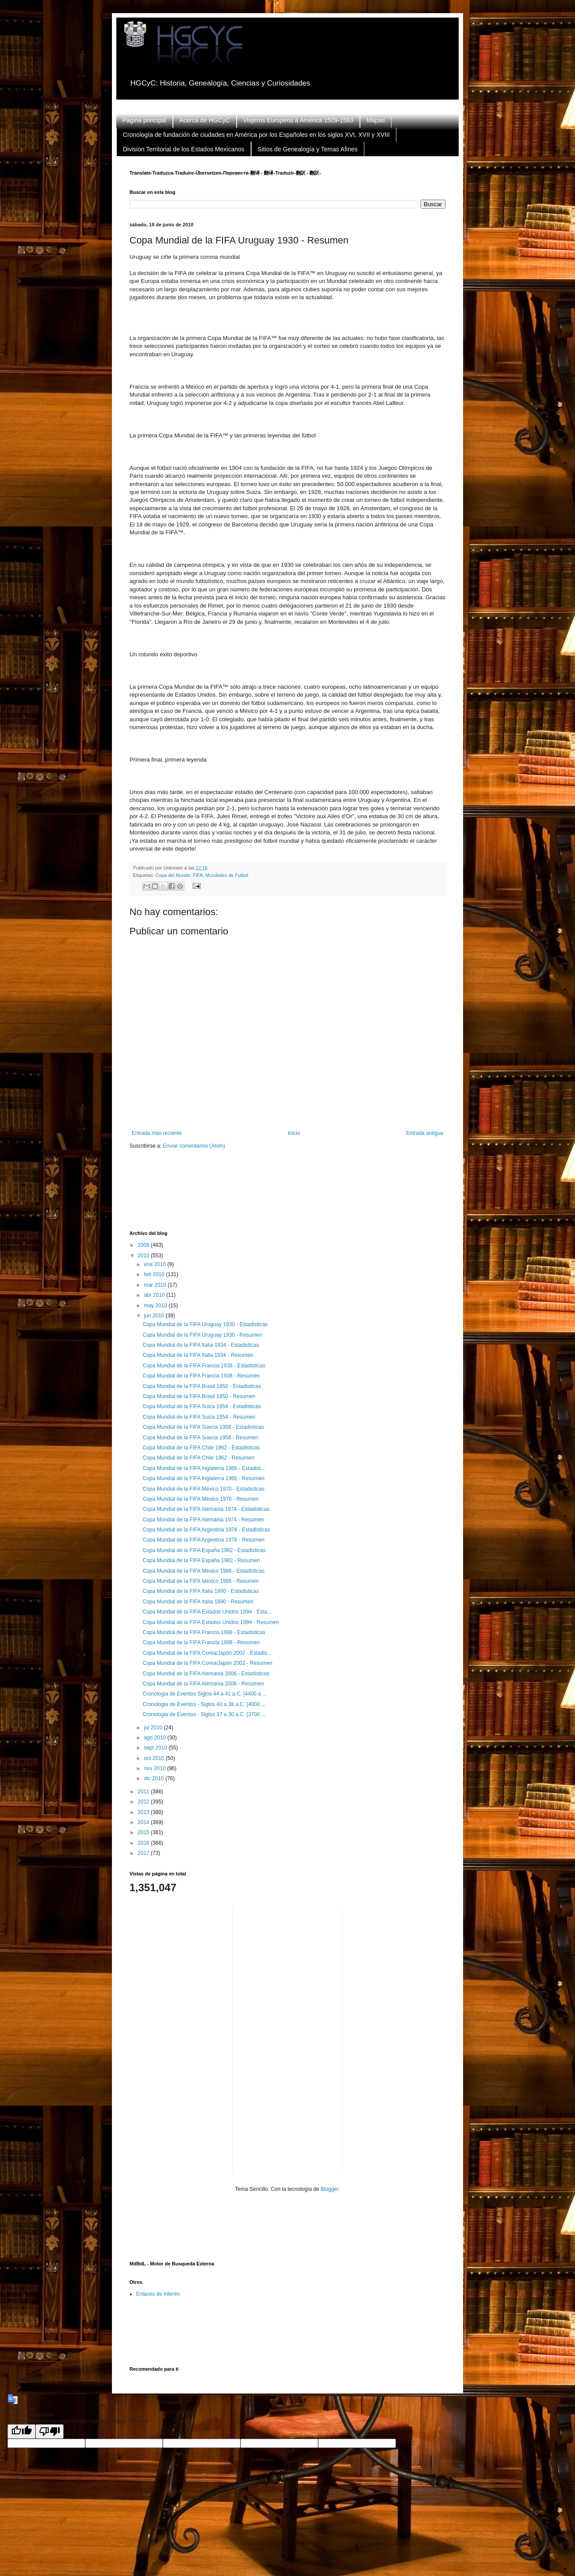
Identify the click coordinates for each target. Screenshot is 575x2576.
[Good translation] (21, 2431)
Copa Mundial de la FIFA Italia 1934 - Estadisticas (201, 1345)
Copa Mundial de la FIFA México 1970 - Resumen (201, 1499)
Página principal (144, 120)
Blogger (329, 2189)
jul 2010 (154, 1727)
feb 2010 (155, 1274)
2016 (144, 1843)
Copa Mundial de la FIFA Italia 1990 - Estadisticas (201, 1591)
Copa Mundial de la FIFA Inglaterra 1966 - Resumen (204, 1478)
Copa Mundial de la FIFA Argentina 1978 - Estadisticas (206, 1530)
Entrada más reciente (157, 1133)
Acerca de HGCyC (205, 120)
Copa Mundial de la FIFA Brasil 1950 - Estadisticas (202, 1386)
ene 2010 (155, 1264)
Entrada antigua (424, 1133)
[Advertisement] (289, 1195)
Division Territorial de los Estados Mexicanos (183, 149)
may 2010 (156, 1305)
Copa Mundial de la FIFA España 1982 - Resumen (201, 1560)
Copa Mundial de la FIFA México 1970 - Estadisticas (203, 1489)
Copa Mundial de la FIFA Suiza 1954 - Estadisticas (202, 1406)
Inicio (294, 1133)
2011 (144, 1792)
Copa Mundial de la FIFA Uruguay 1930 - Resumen (202, 1335)
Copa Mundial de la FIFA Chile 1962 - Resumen (198, 1458)
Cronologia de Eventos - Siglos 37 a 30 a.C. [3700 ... (204, 1714)
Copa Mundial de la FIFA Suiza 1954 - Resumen (199, 1417)
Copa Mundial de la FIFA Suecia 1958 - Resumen (200, 1438)
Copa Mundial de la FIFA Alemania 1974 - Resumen (203, 1520)
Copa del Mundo (172, 875)
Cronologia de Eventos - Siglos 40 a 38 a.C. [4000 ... (204, 1704)
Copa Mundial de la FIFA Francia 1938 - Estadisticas (204, 1366)
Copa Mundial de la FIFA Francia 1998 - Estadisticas (204, 1632)
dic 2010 (154, 1778)
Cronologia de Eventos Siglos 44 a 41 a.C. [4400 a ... (205, 1694)
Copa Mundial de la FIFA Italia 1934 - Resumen (198, 1355)
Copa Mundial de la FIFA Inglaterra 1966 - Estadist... (204, 1468)
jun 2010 (154, 1316)
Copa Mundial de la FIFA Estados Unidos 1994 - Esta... (207, 1612)
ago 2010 (155, 1738)
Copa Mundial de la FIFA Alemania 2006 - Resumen (203, 1684)
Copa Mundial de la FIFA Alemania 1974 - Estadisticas (206, 1509)
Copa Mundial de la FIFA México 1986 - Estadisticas (203, 1571)
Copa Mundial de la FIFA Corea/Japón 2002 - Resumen (208, 1663)
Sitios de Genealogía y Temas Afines (308, 149)
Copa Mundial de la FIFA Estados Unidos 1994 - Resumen (211, 1622)
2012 (144, 1802)
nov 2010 (155, 1768)
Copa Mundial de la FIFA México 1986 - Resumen (201, 1581)
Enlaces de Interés (158, 2294)
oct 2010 (154, 1758)
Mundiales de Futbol (226, 875)
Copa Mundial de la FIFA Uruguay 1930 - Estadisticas (205, 1324)
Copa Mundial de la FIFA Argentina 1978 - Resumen (204, 1540)
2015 (144, 1832)
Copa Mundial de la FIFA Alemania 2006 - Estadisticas (206, 1674)
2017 (144, 1853)
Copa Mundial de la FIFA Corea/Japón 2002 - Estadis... (207, 1653)
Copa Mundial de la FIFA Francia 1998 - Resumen (201, 1642)
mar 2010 (156, 1285)
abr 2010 (155, 1295)
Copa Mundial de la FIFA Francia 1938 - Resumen (201, 1376)
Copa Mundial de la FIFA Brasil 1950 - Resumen (199, 1396)
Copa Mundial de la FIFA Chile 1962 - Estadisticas (201, 1448)
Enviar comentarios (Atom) (194, 1146)
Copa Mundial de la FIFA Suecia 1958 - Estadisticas (203, 1427)
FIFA (198, 875)
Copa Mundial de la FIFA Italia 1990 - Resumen (198, 1602)
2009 (144, 1245)
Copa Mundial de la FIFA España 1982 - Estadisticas (204, 1550)
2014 (144, 1822)
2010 (144, 1255)
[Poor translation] (50, 2431)
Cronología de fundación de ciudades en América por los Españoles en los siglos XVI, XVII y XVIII (256, 134)
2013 (144, 1812)
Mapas (376, 120)
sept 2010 (156, 1748)
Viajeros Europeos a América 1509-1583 (298, 120)
